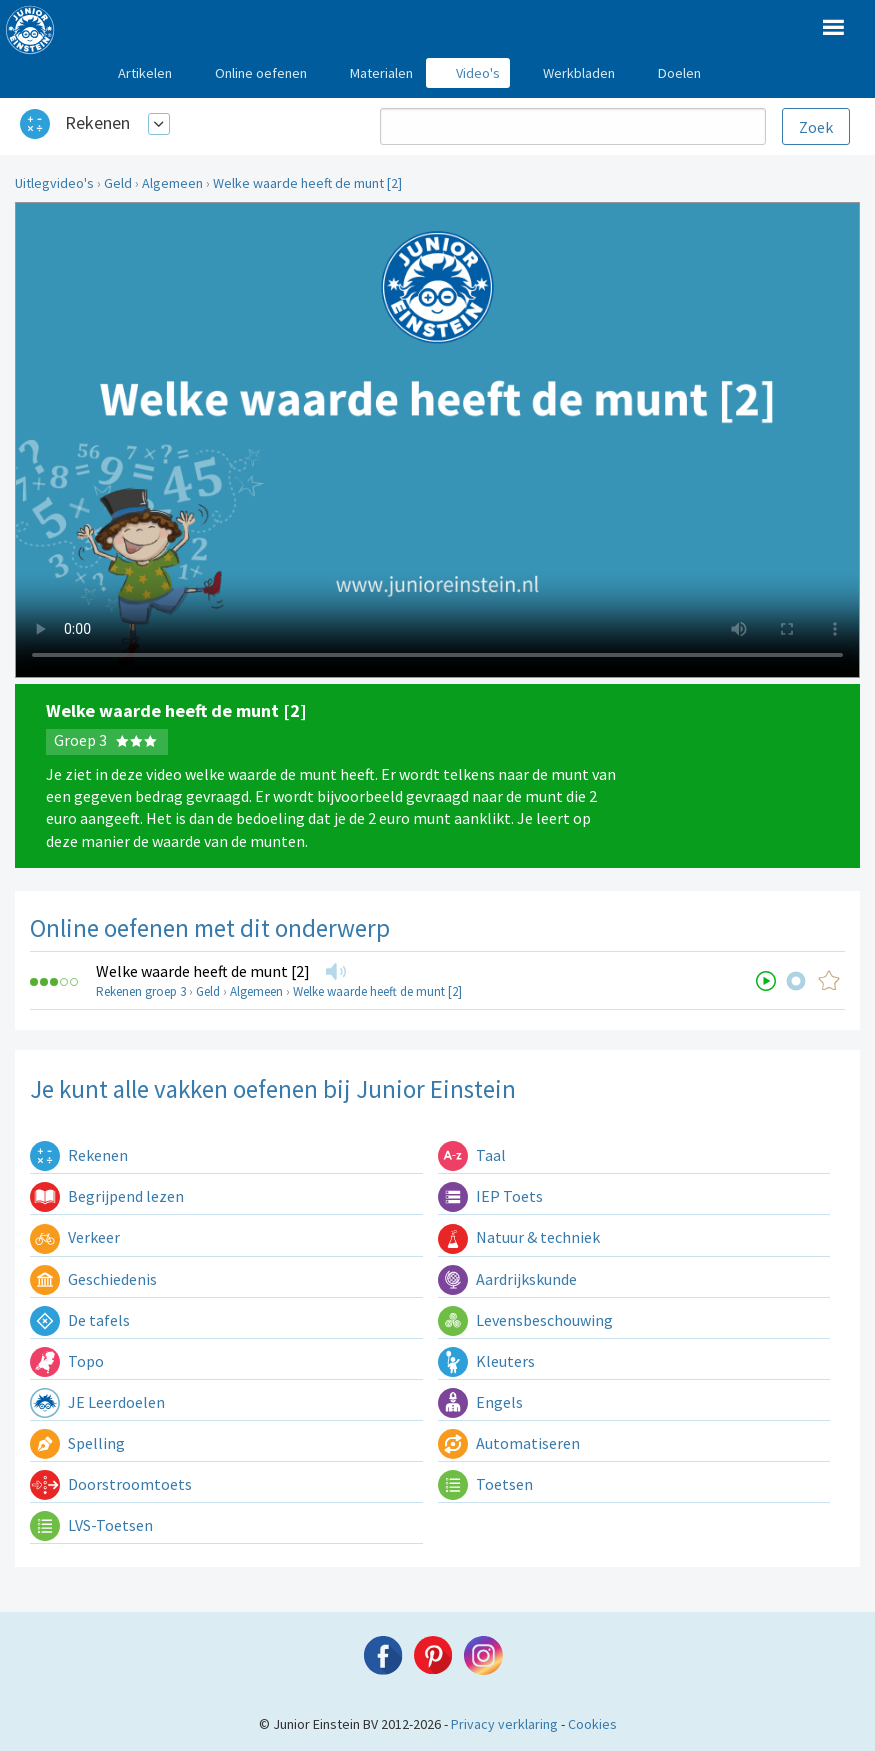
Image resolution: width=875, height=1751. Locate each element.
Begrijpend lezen (107, 1196)
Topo (67, 1361)
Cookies (592, 1724)
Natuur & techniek (519, 1237)
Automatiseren (509, 1443)
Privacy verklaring (504, 1724)
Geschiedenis (93, 1279)
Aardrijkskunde (507, 1279)
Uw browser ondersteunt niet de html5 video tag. (437, 440)
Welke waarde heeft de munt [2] (307, 183)
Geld (118, 183)
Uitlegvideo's (54, 183)
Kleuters (486, 1361)
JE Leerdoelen (97, 1402)
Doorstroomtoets (111, 1484)
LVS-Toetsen (91, 1525)
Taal (472, 1155)
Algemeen (172, 183)
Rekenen (97, 122)
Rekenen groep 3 (141, 991)
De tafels (80, 1320)
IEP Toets (490, 1196)
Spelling (77, 1443)
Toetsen (485, 1484)
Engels (480, 1402)
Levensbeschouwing (525, 1320)
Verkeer (75, 1237)
